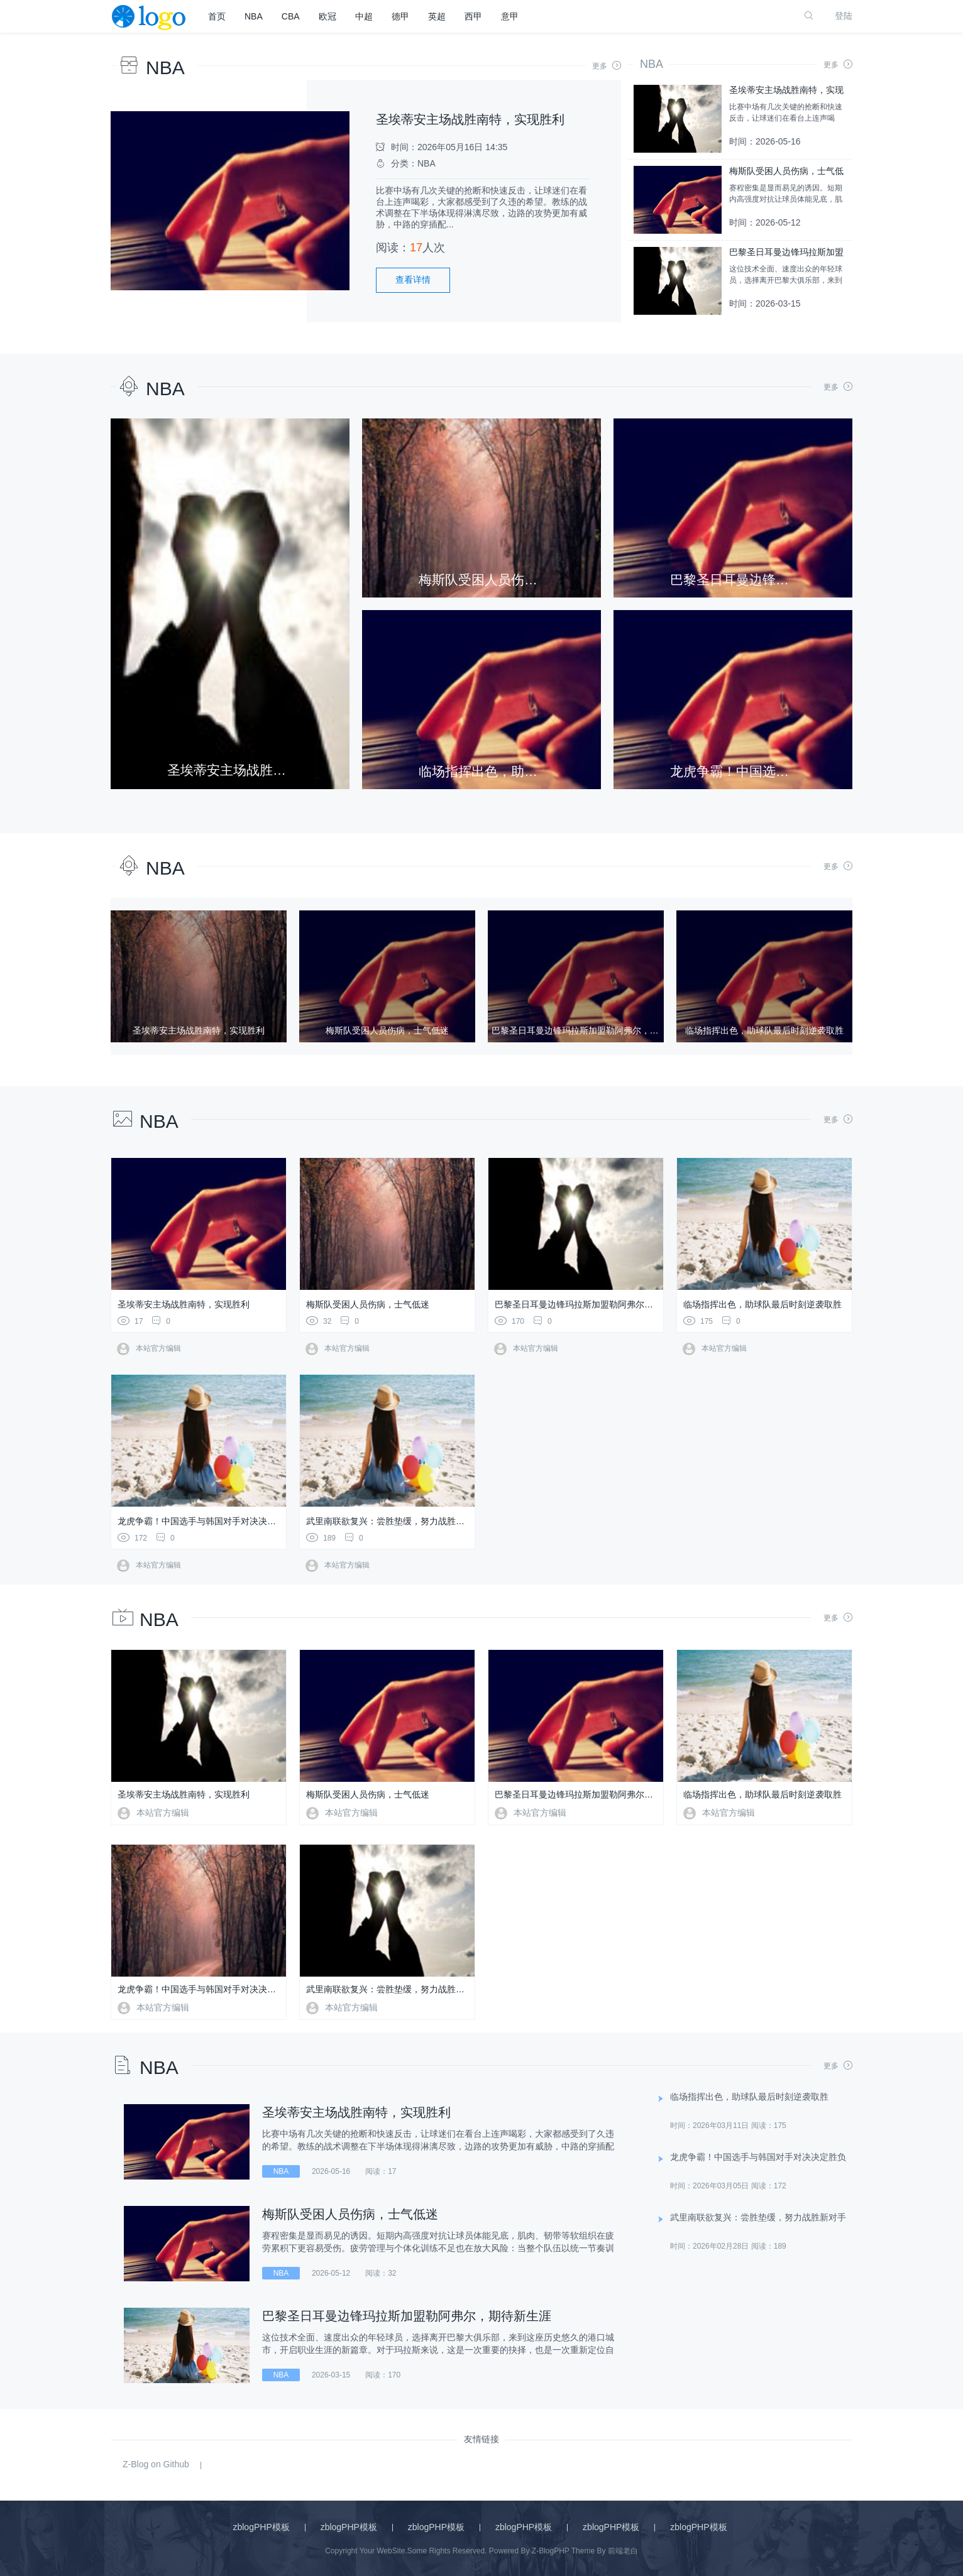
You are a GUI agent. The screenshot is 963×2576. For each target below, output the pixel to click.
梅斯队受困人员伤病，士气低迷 (367, 1304)
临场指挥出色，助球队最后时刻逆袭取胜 (762, 1304)
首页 (217, 16)
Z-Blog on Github (156, 2464)
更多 (606, 66)
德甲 (400, 16)
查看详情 (413, 280)
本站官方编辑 (149, 1348)
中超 (364, 16)
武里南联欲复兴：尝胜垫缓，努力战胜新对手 (394, 1521)
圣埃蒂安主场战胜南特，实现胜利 (470, 119)
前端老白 (623, 2550)
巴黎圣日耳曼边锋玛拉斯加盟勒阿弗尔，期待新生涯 (596, 1304)
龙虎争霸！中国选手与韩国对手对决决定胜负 (206, 1521)
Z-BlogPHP (551, 2550)
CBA (291, 16)
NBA (254, 16)
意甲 (510, 16)
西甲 (473, 16)
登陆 (843, 16)
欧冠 (327, 16)
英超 (437, 16)
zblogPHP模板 (261, 2527)
